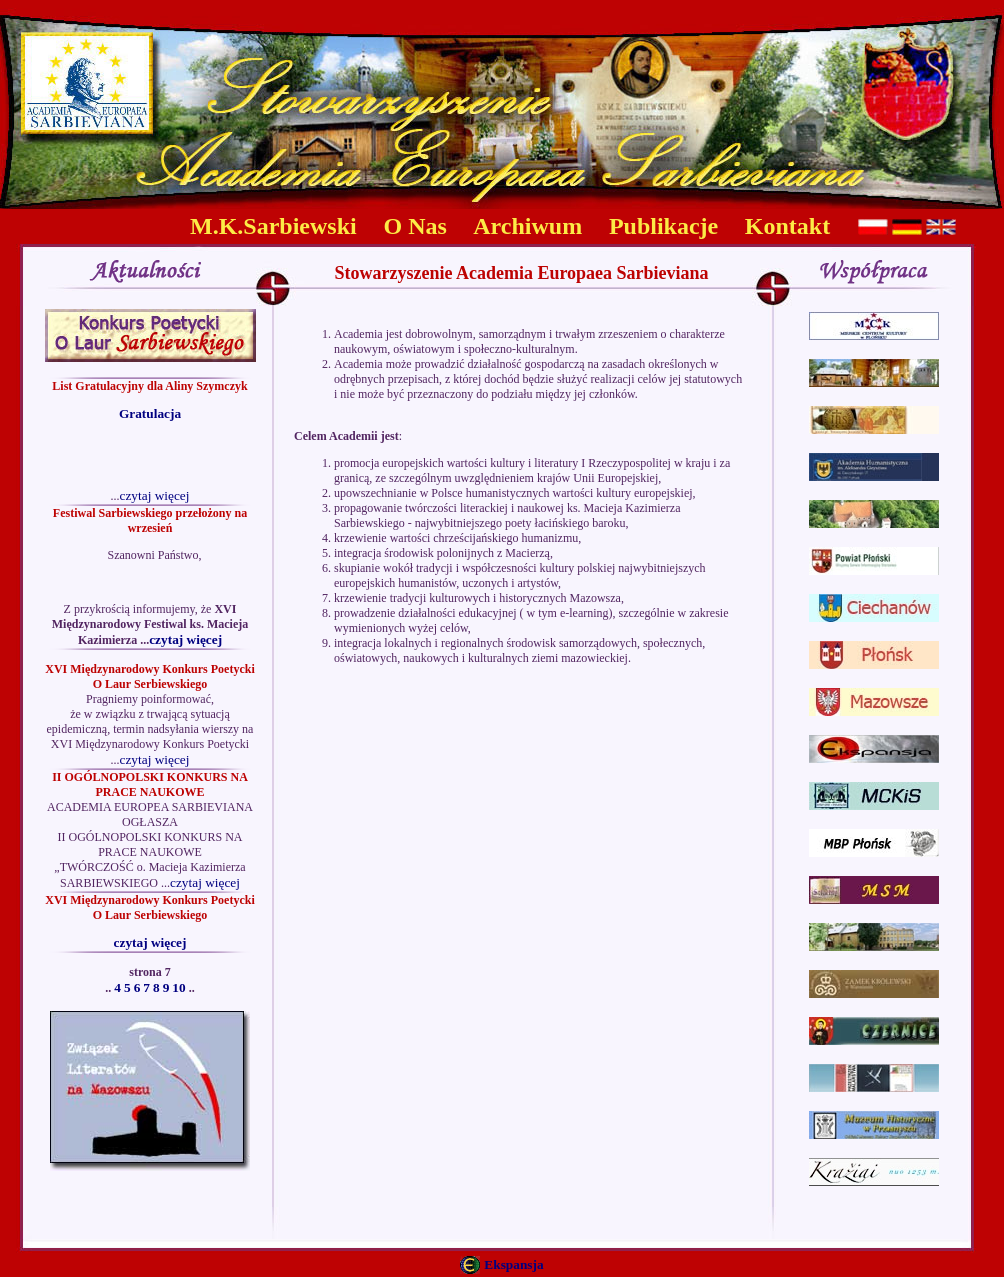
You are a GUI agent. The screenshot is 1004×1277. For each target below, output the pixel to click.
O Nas (415, 226)
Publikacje (663, 226)
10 (178, 987)
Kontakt (787, 226)
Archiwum (527, 226)
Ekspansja (513, 1264)
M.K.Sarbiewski (273, 226)
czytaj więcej (155, 495)
